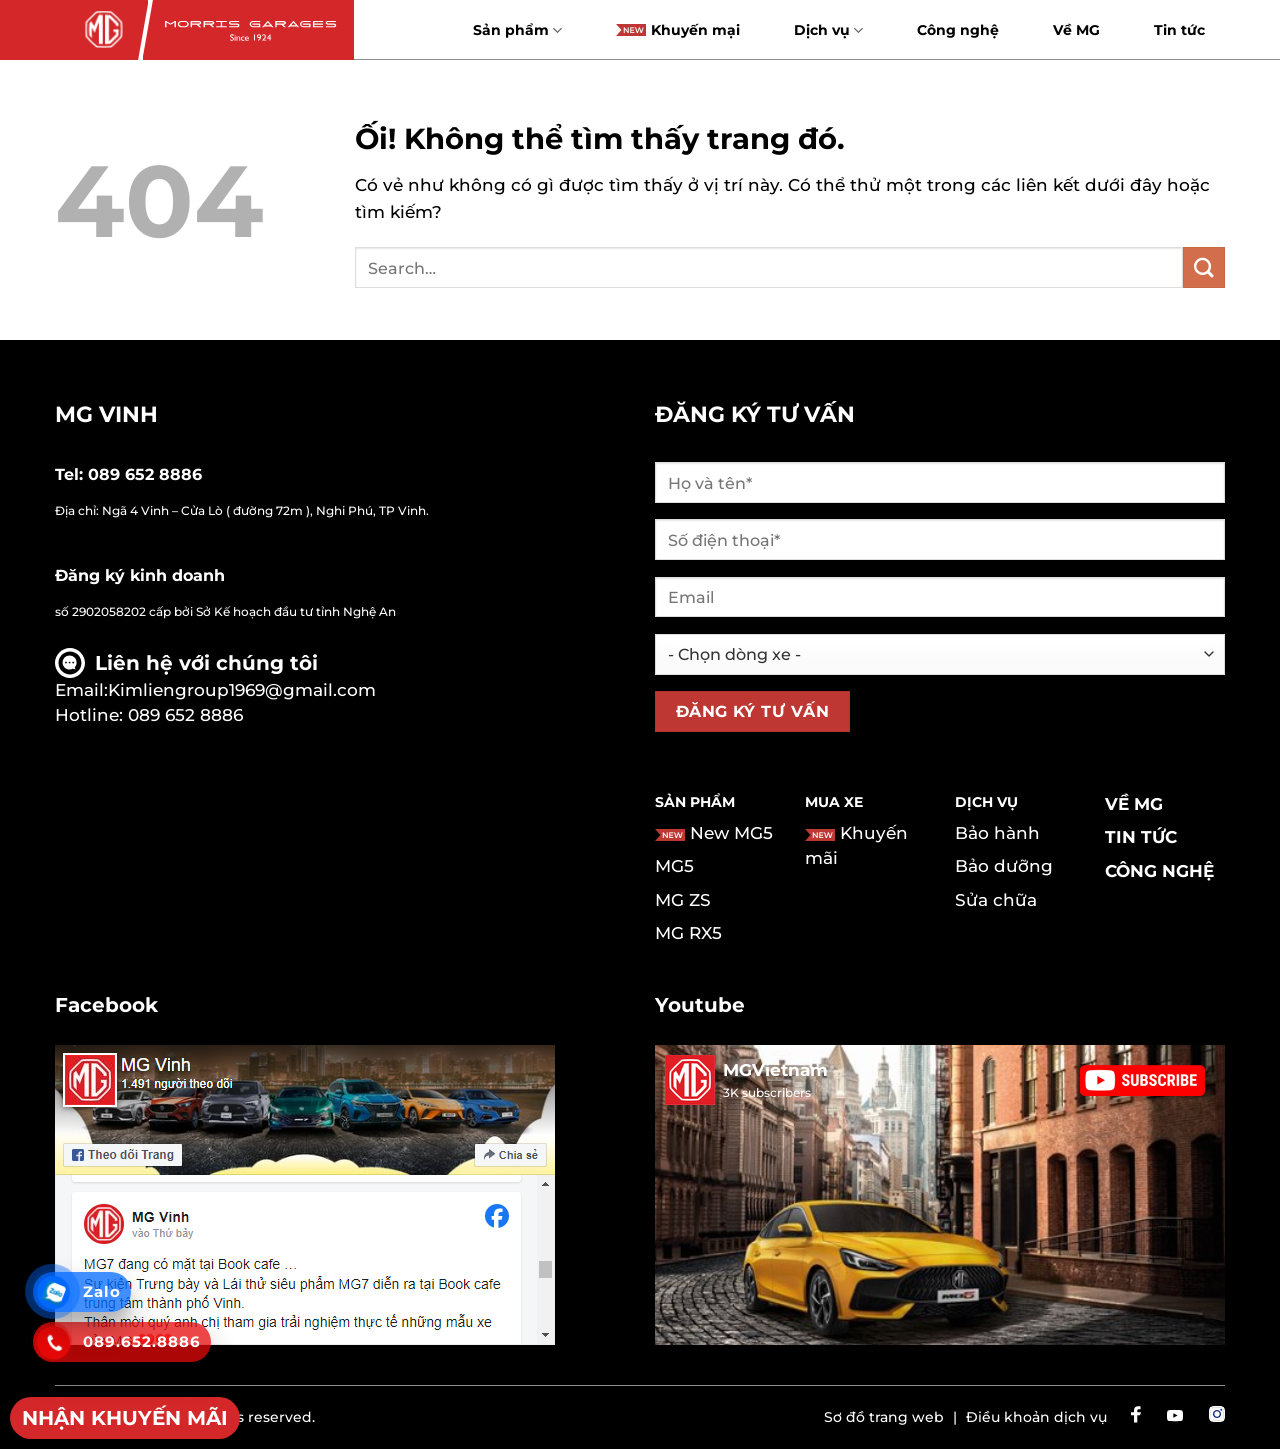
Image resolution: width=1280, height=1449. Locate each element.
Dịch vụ (828, 30)
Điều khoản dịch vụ (1036, 1417)
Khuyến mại (678, 30)
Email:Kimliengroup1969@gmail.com (215, 690)
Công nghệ (958, 30)
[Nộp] (1204, 267)
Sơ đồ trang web (884, 1417)
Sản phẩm (517, 30)
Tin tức (1179, 30)
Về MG (1076, 30)
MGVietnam (775, 1070)
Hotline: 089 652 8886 (149, 715)
